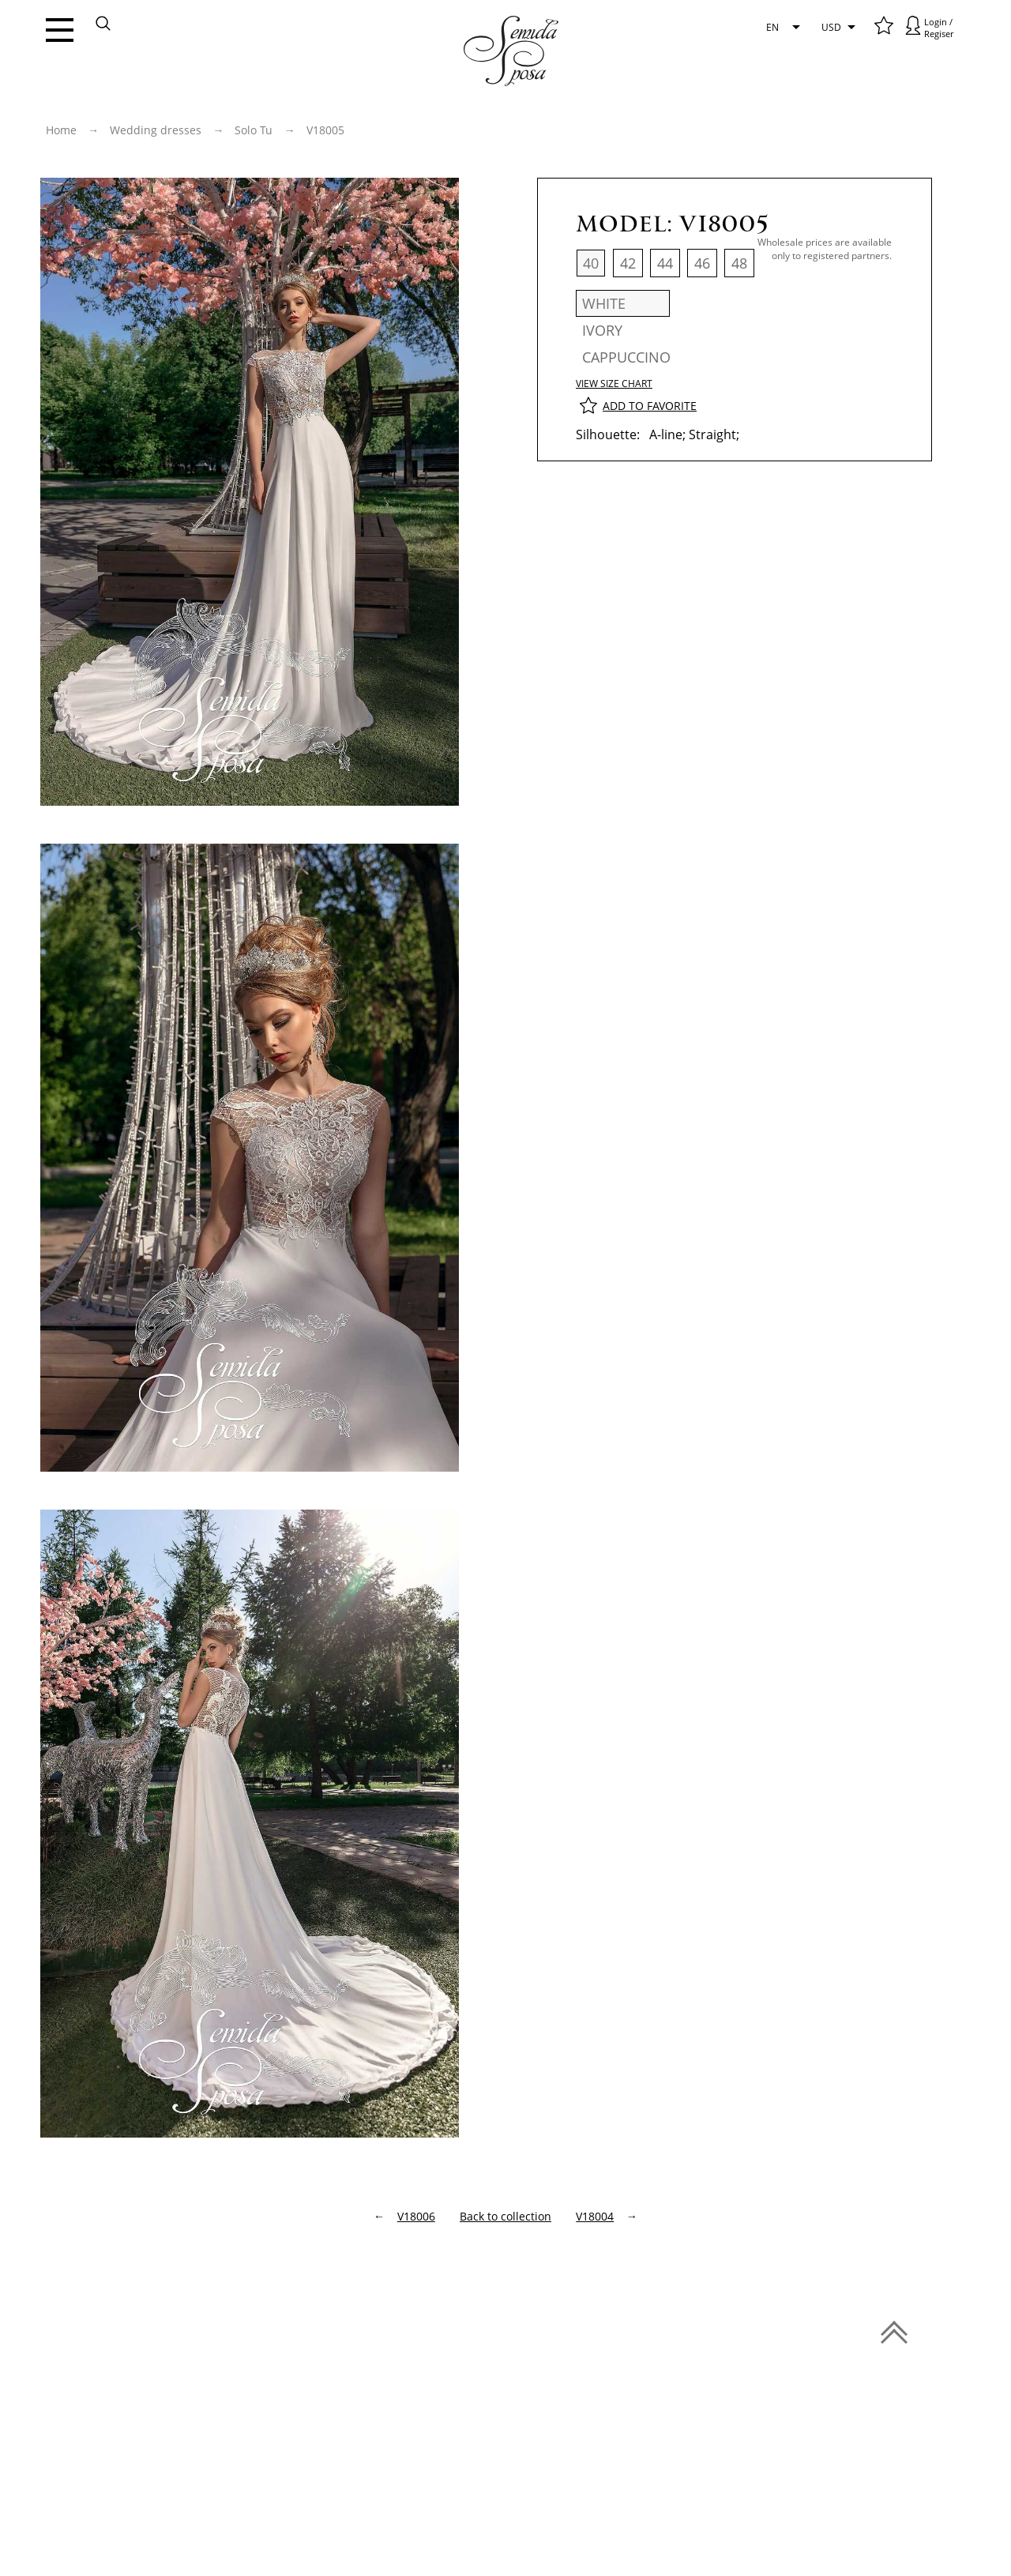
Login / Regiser (938, 27)
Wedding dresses (155, 129)
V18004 (595, 2216)
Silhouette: (608, 434)
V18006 (416, 2216)
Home (61, 129)
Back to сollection (505, 2216)
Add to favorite (650, 405)
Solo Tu (253, 129)
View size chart (614, 383)
